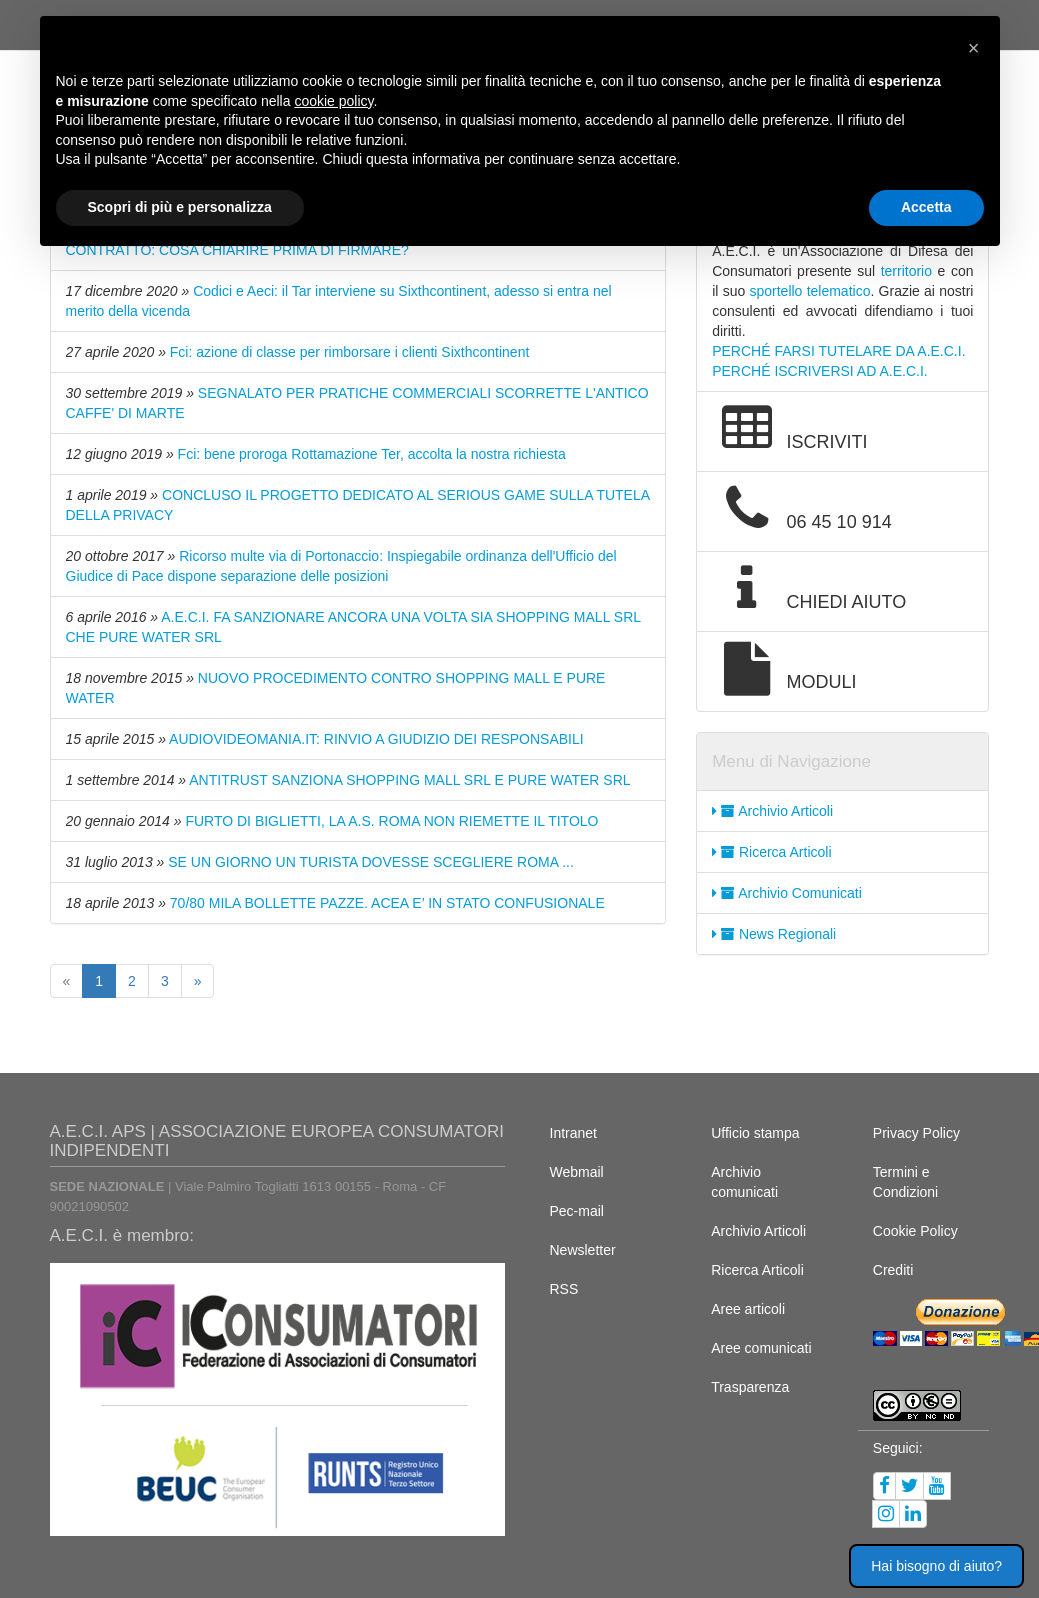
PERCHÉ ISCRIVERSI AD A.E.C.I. (820, 371)
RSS (564, 1289)
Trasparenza (750, 1387)
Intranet (573, 1133)
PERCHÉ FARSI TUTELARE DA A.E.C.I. (838, 351)
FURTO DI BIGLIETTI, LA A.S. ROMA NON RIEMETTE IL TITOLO (391, 821)
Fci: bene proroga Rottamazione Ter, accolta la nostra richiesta (372, 454)
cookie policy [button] (333, 101)
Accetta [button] (926, 207)
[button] (974, 48)
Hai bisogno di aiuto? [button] (936, 1566)
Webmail (577, 1172)
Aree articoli (748, 1309)
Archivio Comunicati (787, 893)
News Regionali (774, 934)
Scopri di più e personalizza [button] (180, 207)
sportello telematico (809, 291)
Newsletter (583, 1250)
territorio (906, 271)
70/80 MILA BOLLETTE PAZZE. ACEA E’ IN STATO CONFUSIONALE (387, 903)
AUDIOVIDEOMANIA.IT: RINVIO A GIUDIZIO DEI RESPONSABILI (376, 739)
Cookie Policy (915, 1231)
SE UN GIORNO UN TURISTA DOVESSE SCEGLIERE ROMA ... (371, 862)
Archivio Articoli (772, 811)
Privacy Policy (916, 1133)
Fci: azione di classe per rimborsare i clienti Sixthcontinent (350, 352)
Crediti (893, 1270)
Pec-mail (577, 1211)
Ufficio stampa (755, 1133)
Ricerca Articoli (771, 852)
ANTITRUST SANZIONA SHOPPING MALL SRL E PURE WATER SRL (409, 780)
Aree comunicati (761, 1348)
